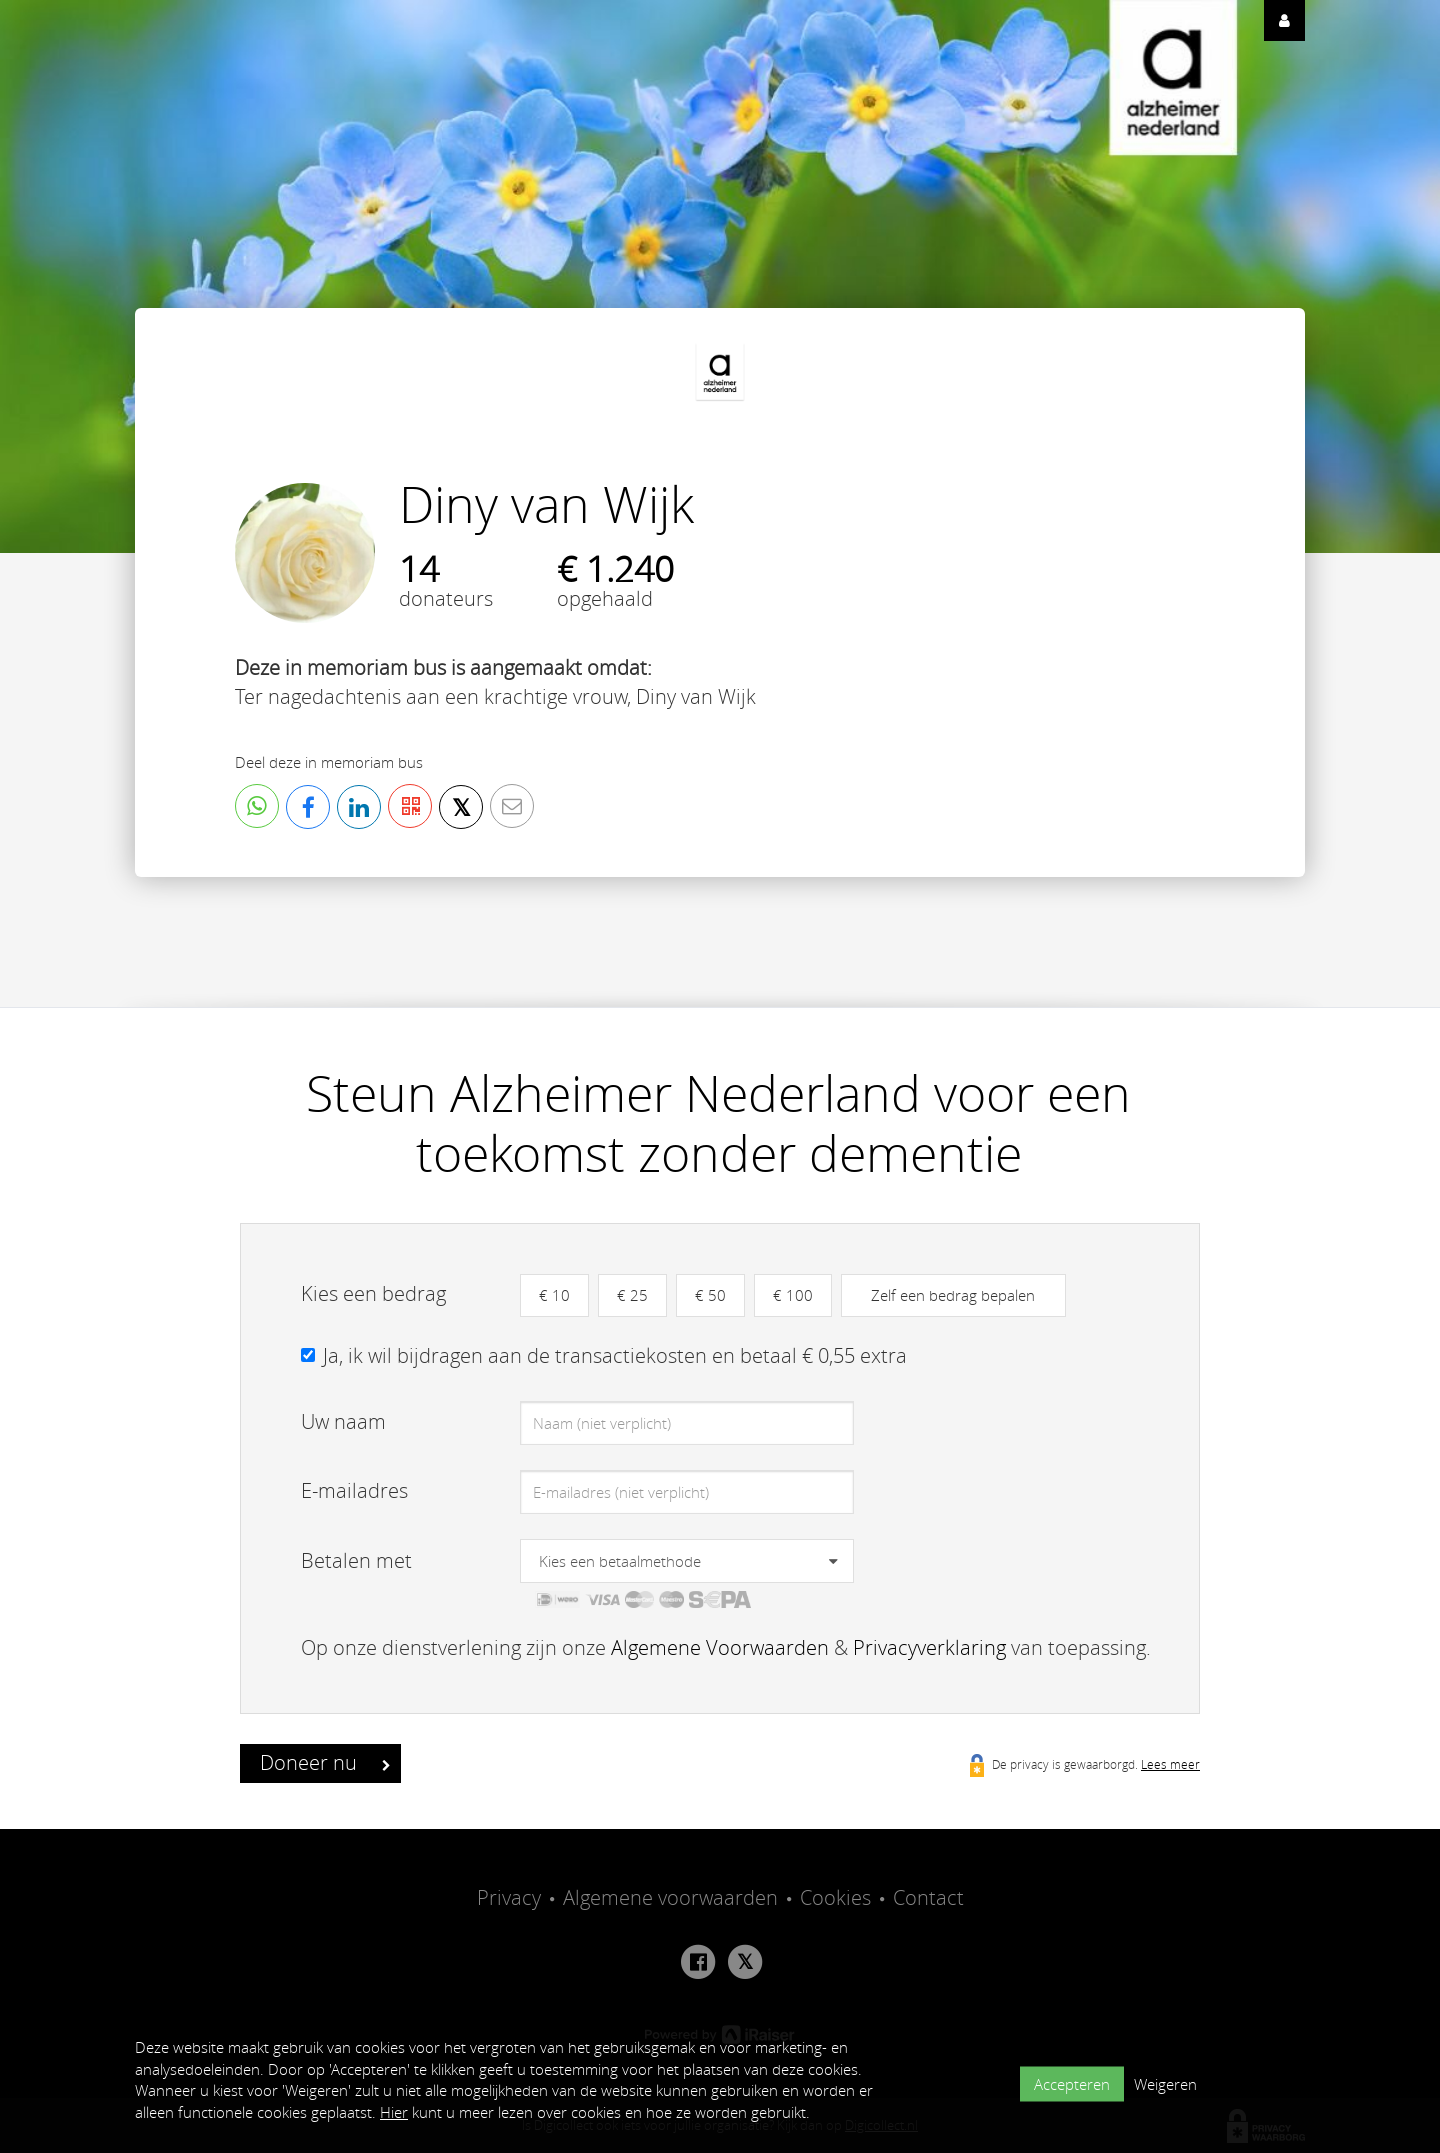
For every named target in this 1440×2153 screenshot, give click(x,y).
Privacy (509, 1897)
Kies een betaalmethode (620, 1561)
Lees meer (1170, 1764)
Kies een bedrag (373, 1293)
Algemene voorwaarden (670, 1897)
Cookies (835, 1897)
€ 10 (554, 1295)
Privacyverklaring (929, 1647)
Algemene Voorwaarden (720, 1647)
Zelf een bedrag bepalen (953, 1295)
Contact (928, 1897)
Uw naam (343, 1421)
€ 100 (793, 1295)
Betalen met (356, 1560)
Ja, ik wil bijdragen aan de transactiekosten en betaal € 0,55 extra (615, 1355)
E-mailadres (354, 1490)
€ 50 (710, 1295)
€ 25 (632, 1295)
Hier (394, 2112)
